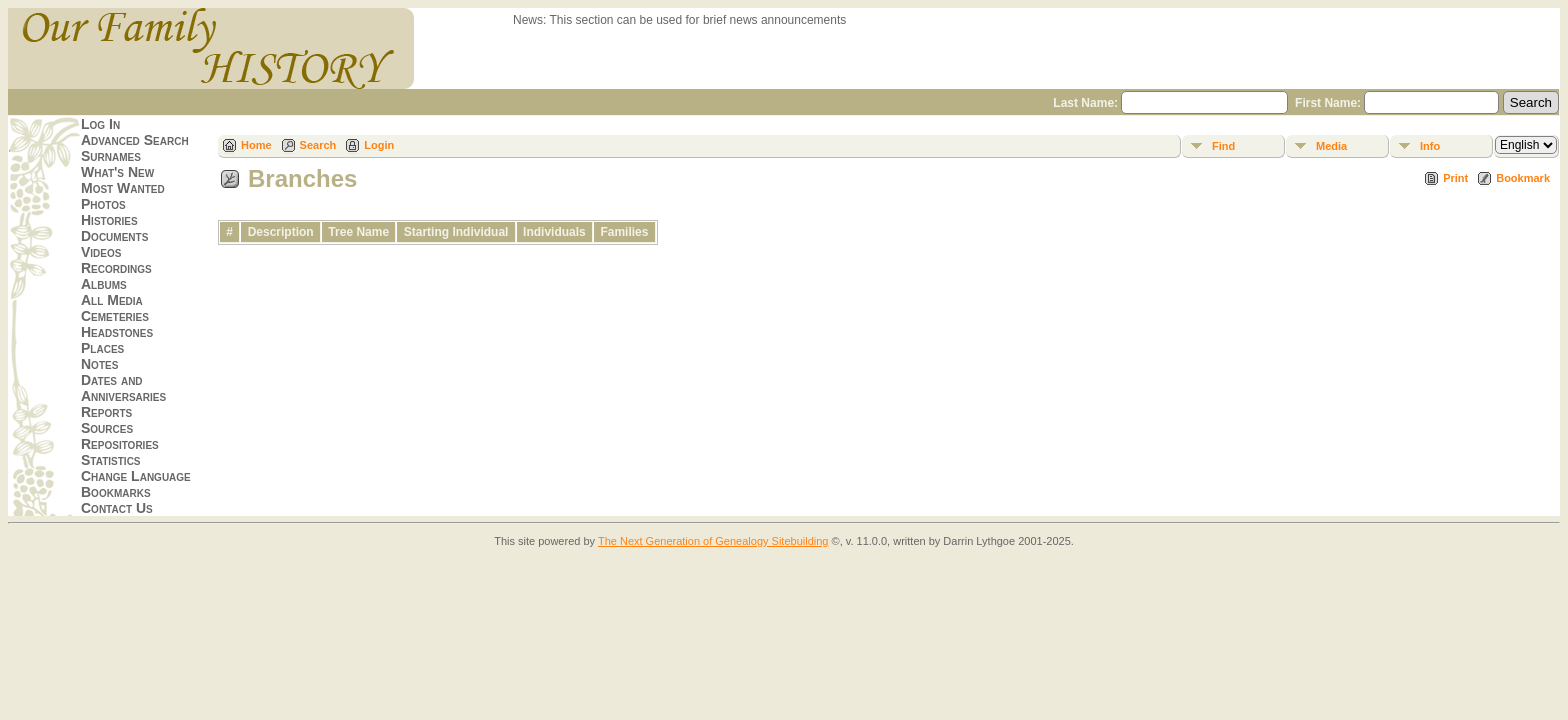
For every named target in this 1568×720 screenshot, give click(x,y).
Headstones (117, 332)
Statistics (111, 460)
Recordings (116, 268)
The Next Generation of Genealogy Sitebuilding (713, 541)
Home (256, 145)
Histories (109, 220)
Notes (99, 364)
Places (102, 348)
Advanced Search (135, 140)
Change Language (136, 476)
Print (1455, 178)
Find (1223, 146)
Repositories (120, 444)
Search (318, 145)
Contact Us (117, 508)
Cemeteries (115, 316)
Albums (104, 284)
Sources (107, 428)
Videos (101, 252)
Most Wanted (123, 188)
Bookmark (1523, 178)
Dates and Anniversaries (123, 388)
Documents (114, 236)
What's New (117, 172)
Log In (100, 124)
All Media (112, 300)
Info (1430, 146)
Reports (106, 412)
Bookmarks (116, 492)
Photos (103, 204)
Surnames (111, 156)
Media (1331, 146)
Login (379, 145)
